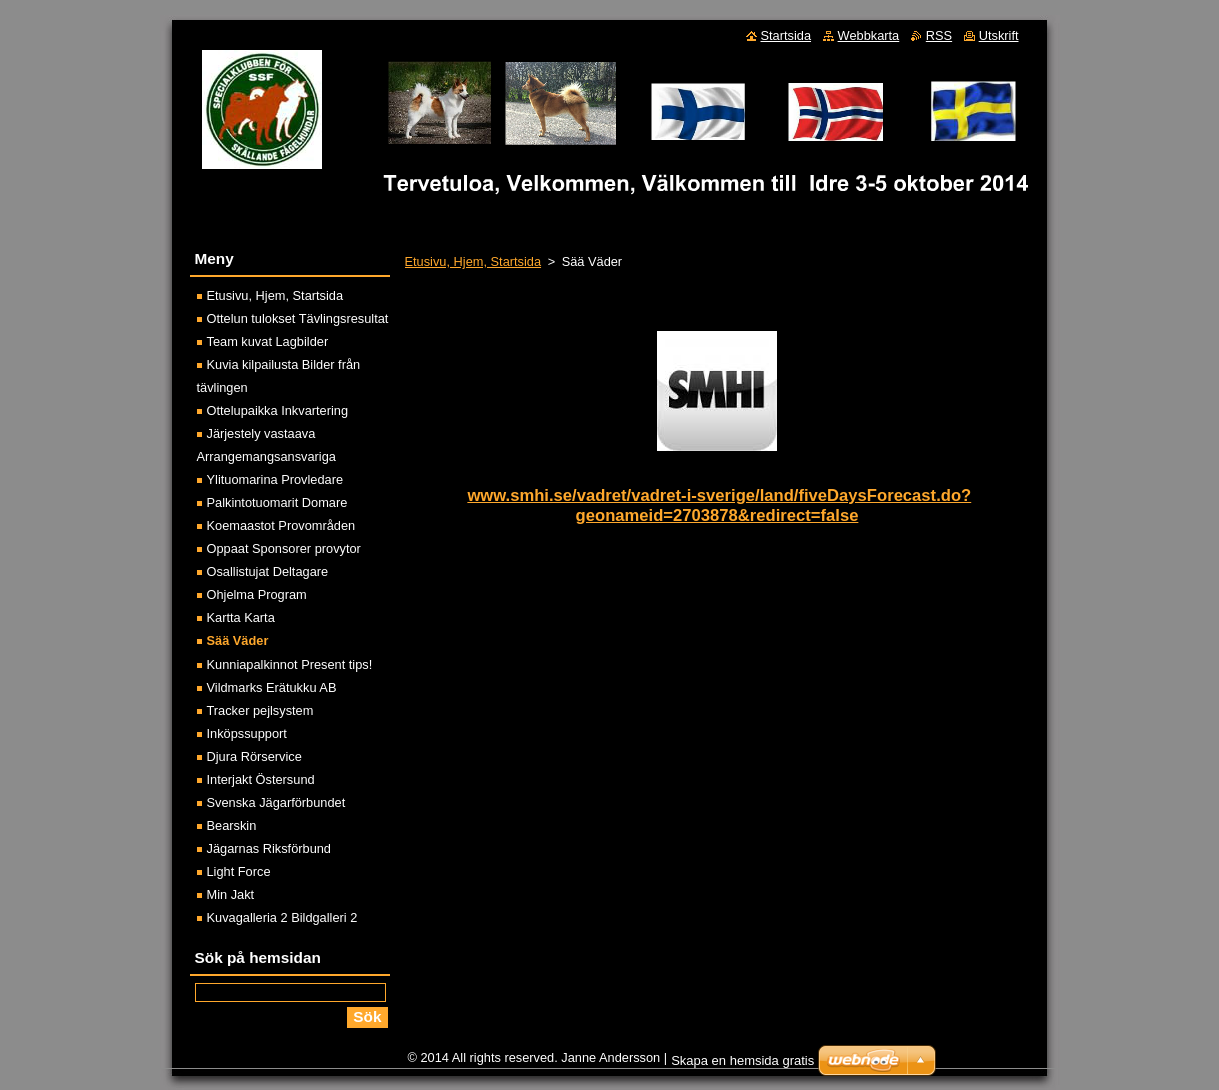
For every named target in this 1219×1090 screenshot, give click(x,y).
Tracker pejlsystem (260, 710)
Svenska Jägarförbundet (276, 802)
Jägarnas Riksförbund (269, 848)
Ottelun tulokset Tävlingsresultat (298, 318)
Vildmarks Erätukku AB (272, 687)
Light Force (239, 871)
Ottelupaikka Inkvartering (278, 410)
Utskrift (999, 35)
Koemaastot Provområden (281, 525)
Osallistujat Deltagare (268, 571)
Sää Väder (238, 640)
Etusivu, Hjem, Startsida (473, 261)
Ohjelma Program (257, 594)
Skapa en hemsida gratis (742, 1065)
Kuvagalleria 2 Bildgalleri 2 (282, 917)
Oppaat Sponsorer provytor (284, 548)
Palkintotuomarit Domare (277, 502)
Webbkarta (869, 35)
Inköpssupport (247, 733)
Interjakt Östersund (261, 779)
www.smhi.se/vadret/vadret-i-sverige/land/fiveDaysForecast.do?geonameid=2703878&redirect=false (719, 505)
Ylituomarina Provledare (275, 479)
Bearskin (232, 825)
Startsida (786, 35)
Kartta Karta (241, 617)
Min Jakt (231, 894)
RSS (939, 35)
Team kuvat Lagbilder (268, 341)
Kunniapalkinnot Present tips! (290, 664)
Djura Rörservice (254, 756)
